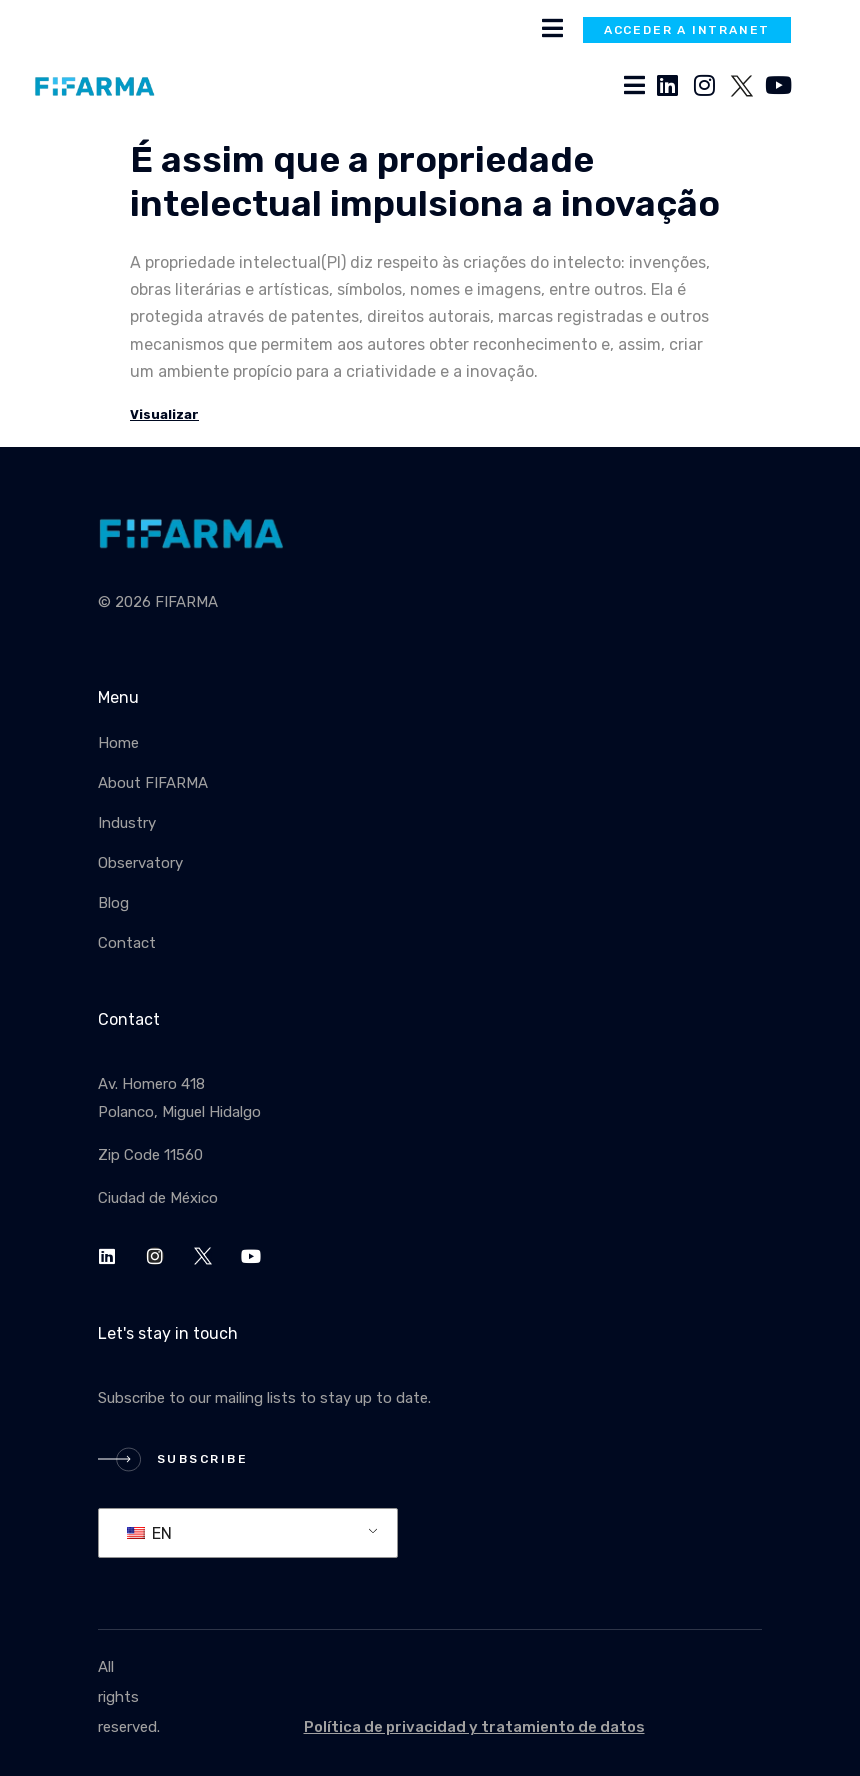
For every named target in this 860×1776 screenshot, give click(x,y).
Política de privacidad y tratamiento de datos (474, 1727)
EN (149, 1533)
